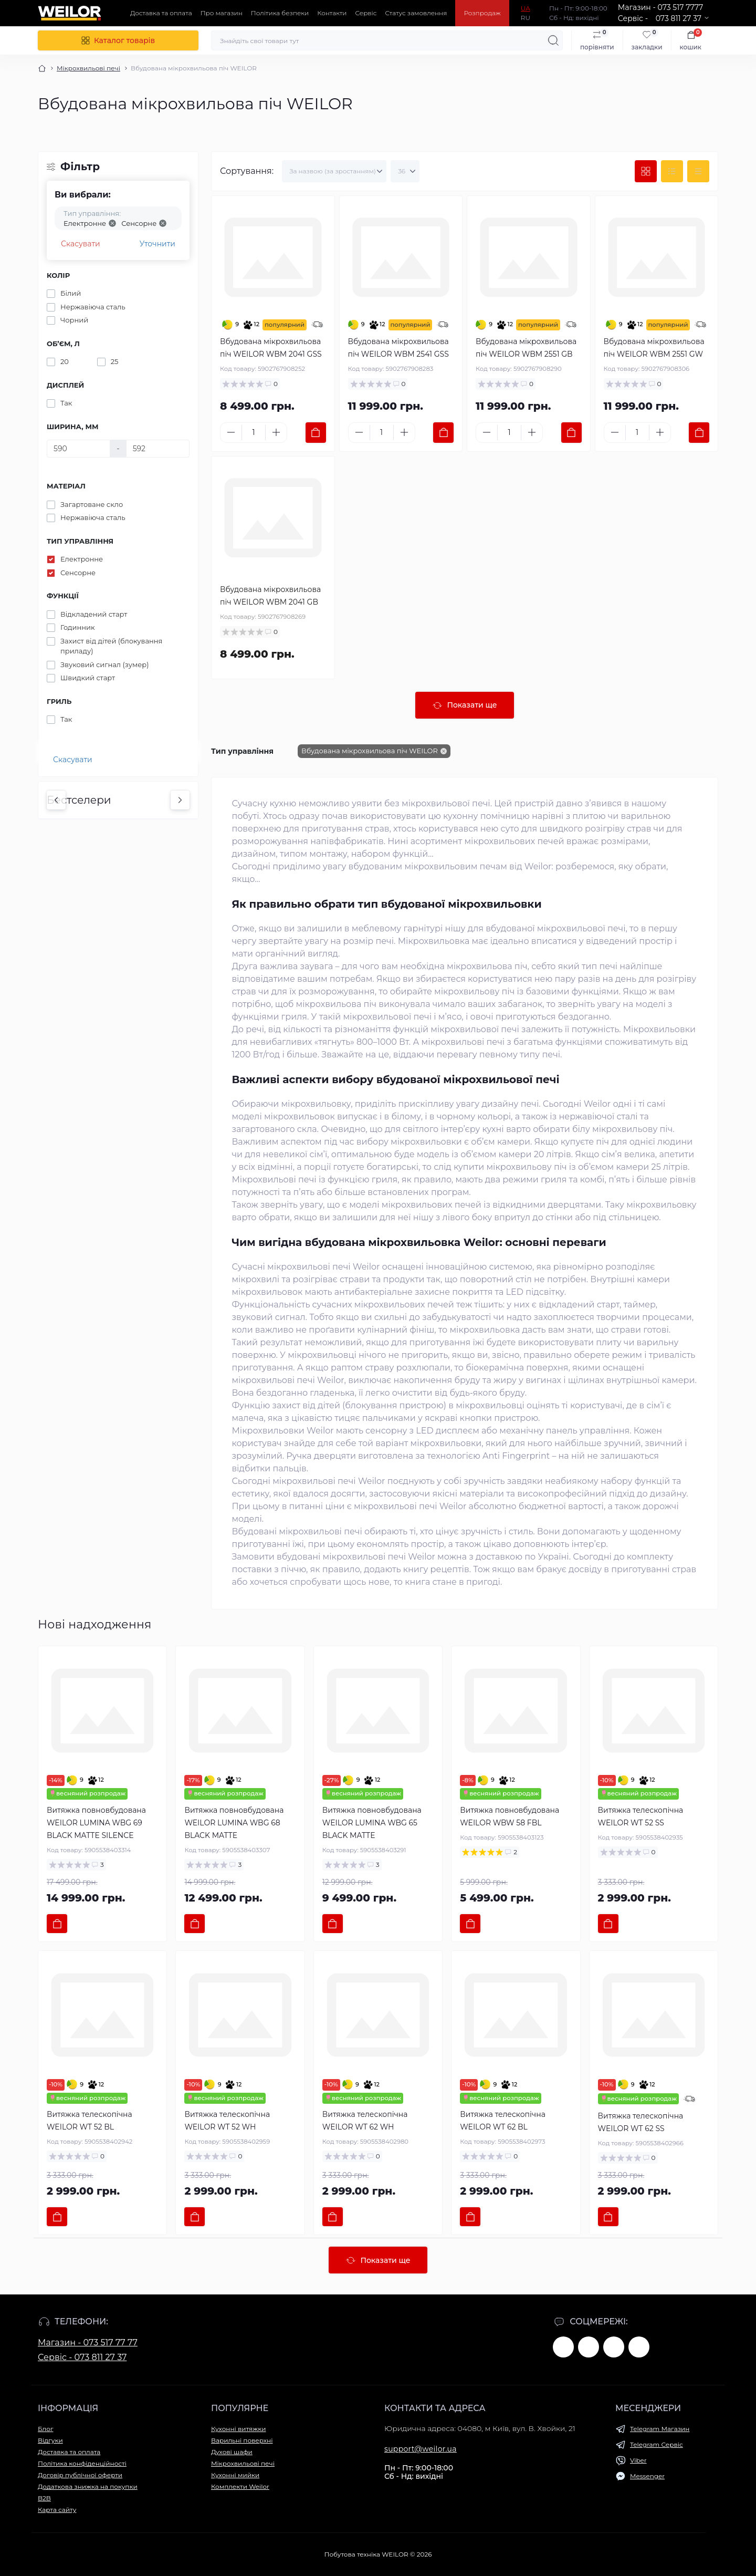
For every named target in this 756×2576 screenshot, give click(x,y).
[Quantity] (254, 432)
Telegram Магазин (659, 2429)
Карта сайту (57, 2509)
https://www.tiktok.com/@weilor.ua (638, 2346)
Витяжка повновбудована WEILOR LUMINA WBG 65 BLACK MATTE (372, 1822)
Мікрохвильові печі (88, 68)
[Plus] (276, 432)
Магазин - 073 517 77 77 (88, 2343)
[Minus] (231, 432)
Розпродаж (482, 13)
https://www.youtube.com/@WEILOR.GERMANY (588, 2346)
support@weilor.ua (420, 2449)
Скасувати (80, 243)
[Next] (180, 800)
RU (525, 18)
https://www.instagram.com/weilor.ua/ (613, 2346)
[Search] (553, 40)
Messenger (647, 2476)
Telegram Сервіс (656, 2444)
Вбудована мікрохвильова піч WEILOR (369, 750)
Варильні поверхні (241, 2440)
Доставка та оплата (161, 13)
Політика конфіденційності (82, 2463)
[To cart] (316, 432)
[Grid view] (646, 171)
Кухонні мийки (235, 2475)
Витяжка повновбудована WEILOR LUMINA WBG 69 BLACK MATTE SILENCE (96, 1822)
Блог (45, 2429)
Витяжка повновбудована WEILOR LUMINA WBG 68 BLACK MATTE (234, 1822)
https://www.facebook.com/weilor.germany (563, 2346)
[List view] (672, 171)
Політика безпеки (280, 13)
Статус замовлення (416, 13)
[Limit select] (405, 171)
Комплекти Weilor (240, 2486)
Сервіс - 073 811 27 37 (82, 2357)
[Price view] (698, 171)
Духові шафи (232, 2452)
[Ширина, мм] (78, 449)
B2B (44, 2498)
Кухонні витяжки (238, 2429)
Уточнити (157, 243)
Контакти (331, 13)
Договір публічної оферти (80, 2475)
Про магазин (222, 13)
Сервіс (366, 13)
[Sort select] (334, 171)
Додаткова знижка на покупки (88, 2486)
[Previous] (56, 800)
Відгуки (50, 2440)
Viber (638, 2460)
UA (525, 8)
